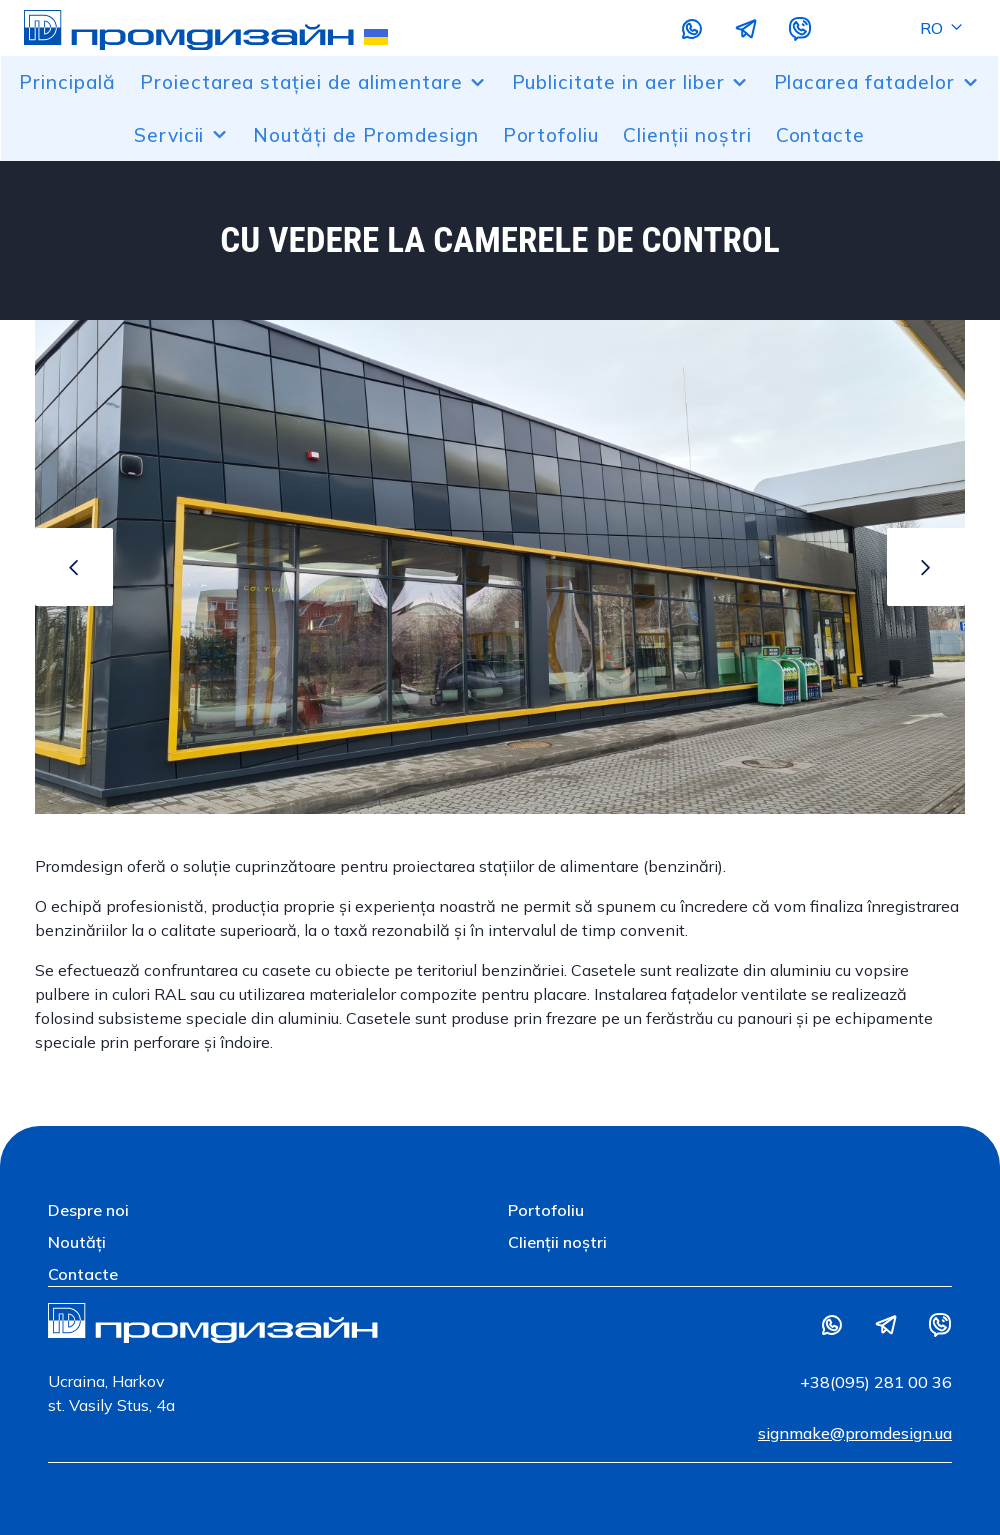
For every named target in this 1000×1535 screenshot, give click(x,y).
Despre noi (88, 1210)
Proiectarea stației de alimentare (314, 82)
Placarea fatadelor (877, 82)
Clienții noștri (687, 135)
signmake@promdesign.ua (855, 1433)
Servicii (182, 135)
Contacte (821, 135)
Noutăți (77, 1242)
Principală (67, 82)
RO (943, 28)
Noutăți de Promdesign (365, 135)
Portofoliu (551, 135)
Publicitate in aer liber (631, 82)
